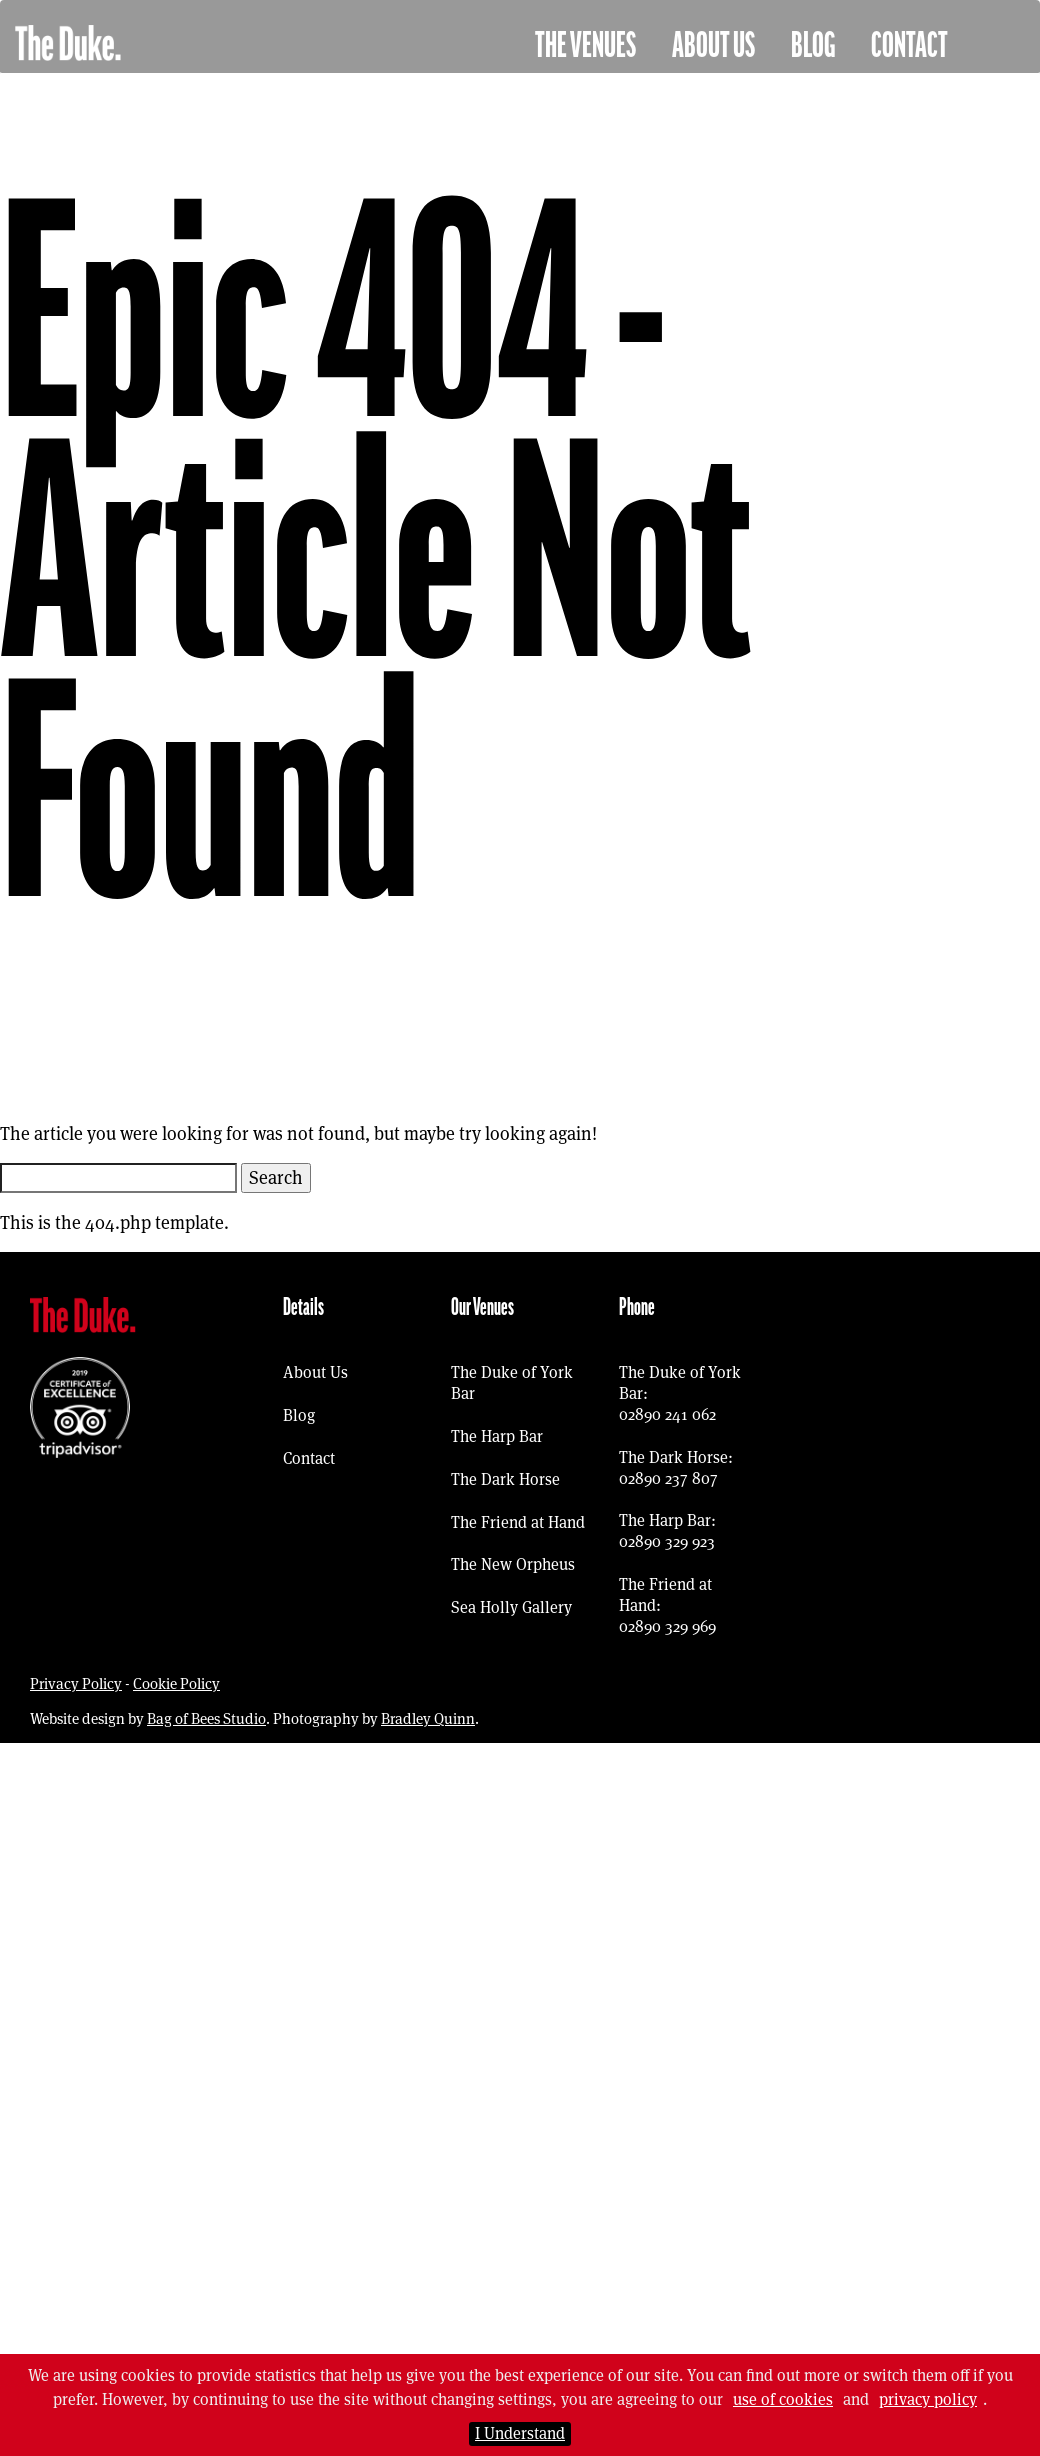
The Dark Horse (505, 1479)
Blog (813, 46)
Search (276, 1177)
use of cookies (783, 2399)
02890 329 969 (667, 1626)
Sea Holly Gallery (511, 1607)
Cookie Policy (176, 1683)
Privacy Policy (76, 1683)
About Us (713, 46)
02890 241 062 (667, 1414)
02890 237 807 (668, 1478)
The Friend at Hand (518, 1522)
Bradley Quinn (428, 1718)
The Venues (585, 46)
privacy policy (928, 2399)
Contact (909, 46)
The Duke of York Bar (512, 1383)
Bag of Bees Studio (206, 1718)
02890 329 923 (667, 1541)
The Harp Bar (497, 1436)
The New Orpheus (513, 1564)
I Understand (520, 2433)
